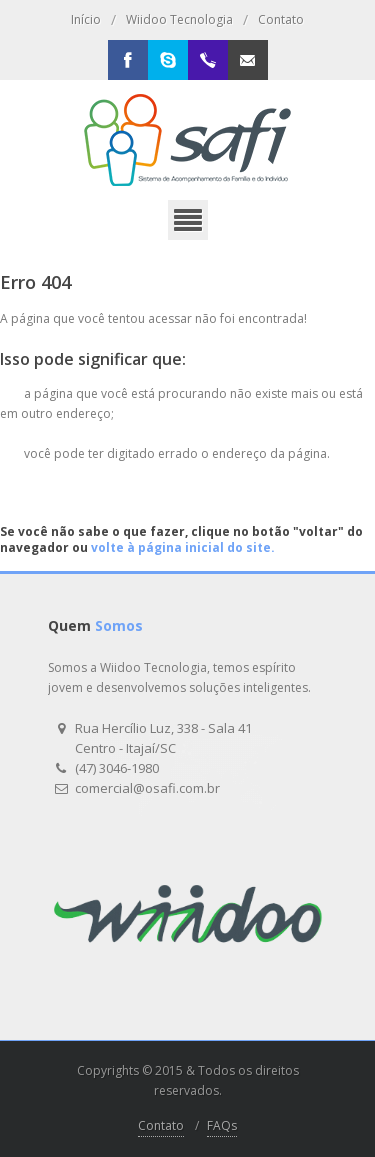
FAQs (222, 1125)
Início (86, 19)
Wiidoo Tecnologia (179, 19)
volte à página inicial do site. (183, 547)
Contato (281, 19)
